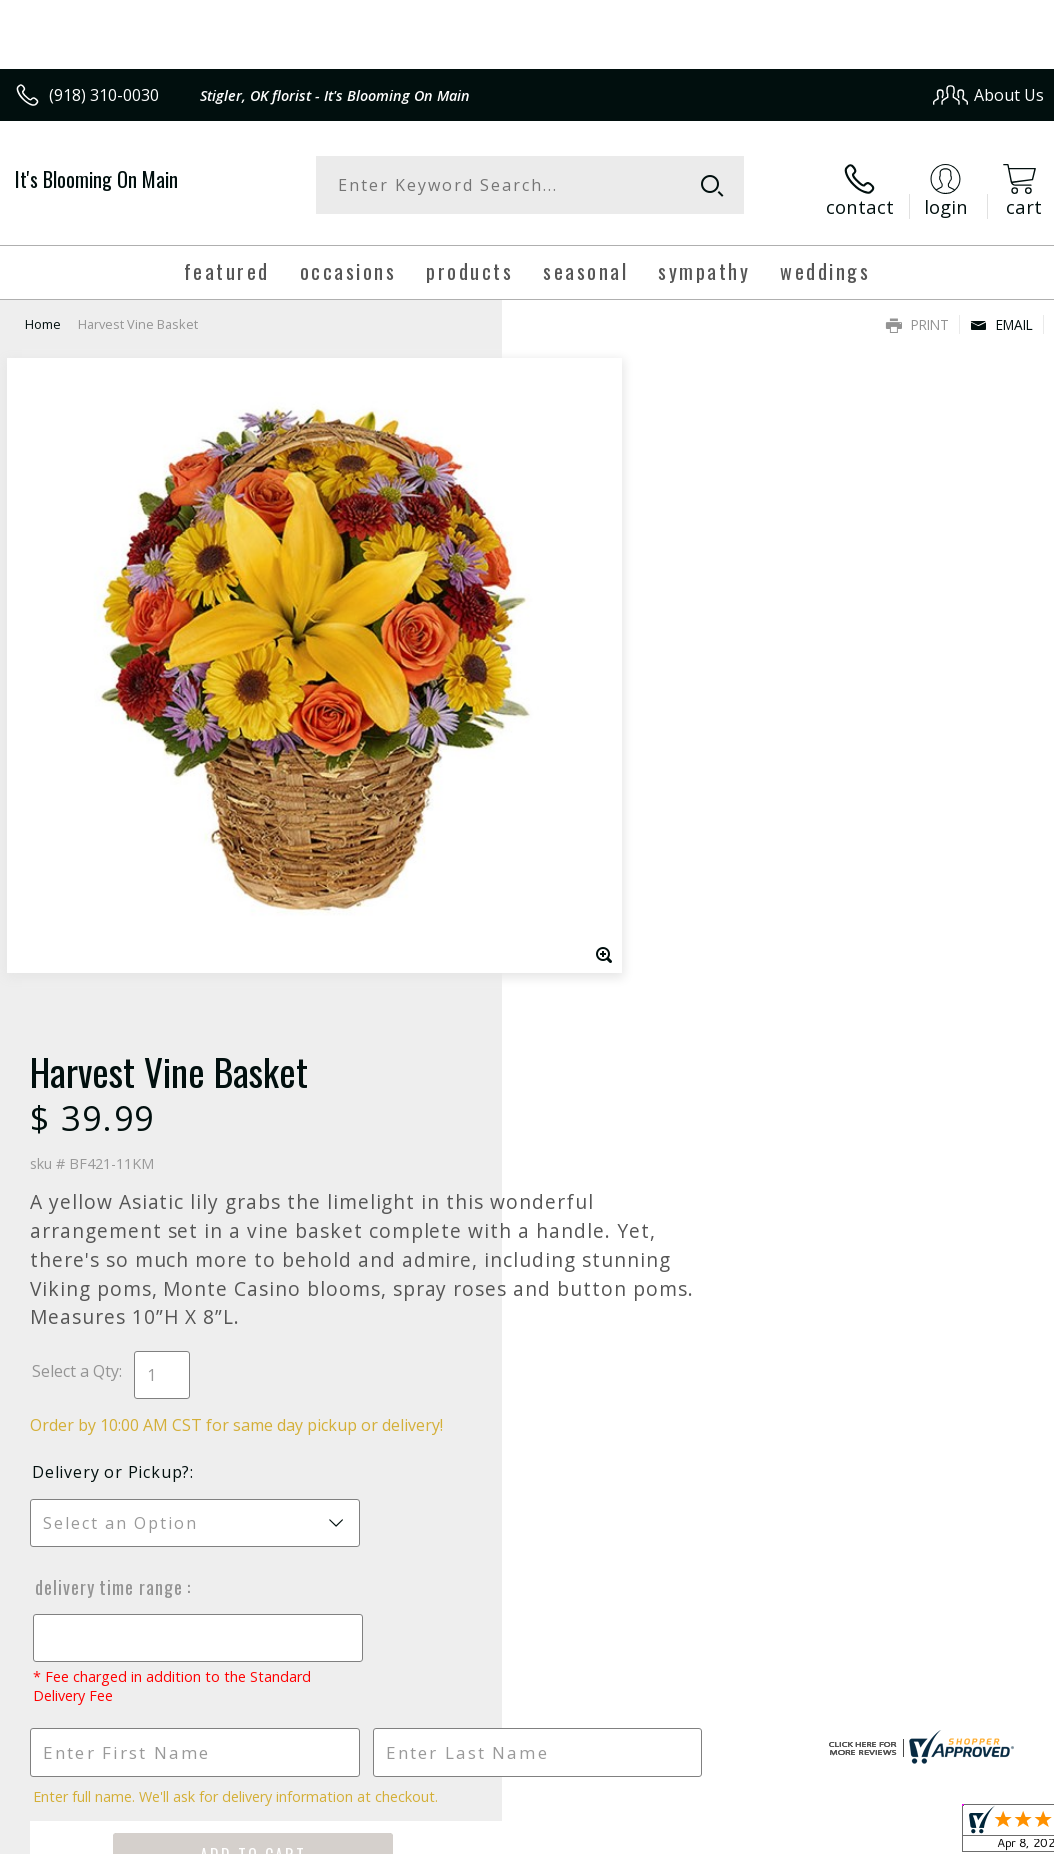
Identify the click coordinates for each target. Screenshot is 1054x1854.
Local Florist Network (847, 1713)
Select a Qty (577, 697)
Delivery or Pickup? (613, 798)
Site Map (970, 1713)
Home (43, 315)
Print (917, 315)
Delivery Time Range (610, 913)
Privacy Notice (706, 1713)
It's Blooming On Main (96, 179)
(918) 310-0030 (104, 95)
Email (1001, 315)
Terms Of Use (589, 1713)
